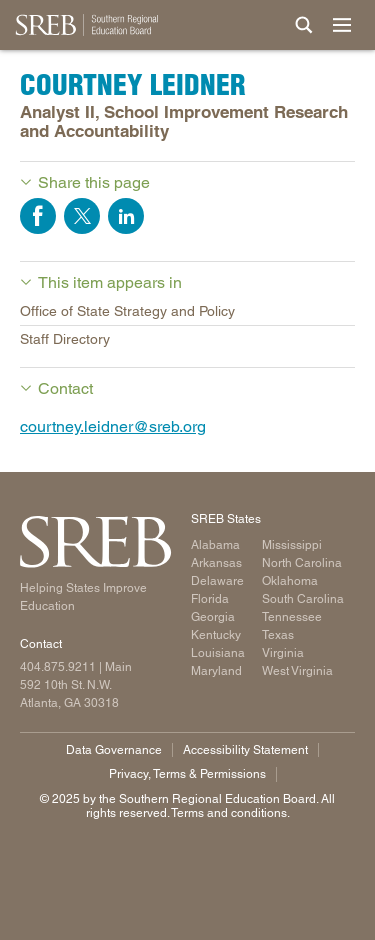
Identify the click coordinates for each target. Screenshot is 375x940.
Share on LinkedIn (126, 216)
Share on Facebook (38, 216)
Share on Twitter (82, 216)
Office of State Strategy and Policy (127, 311)
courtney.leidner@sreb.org (113, 426)
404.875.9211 (58, 667)
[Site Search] (304, 25)
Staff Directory (65, 339)
